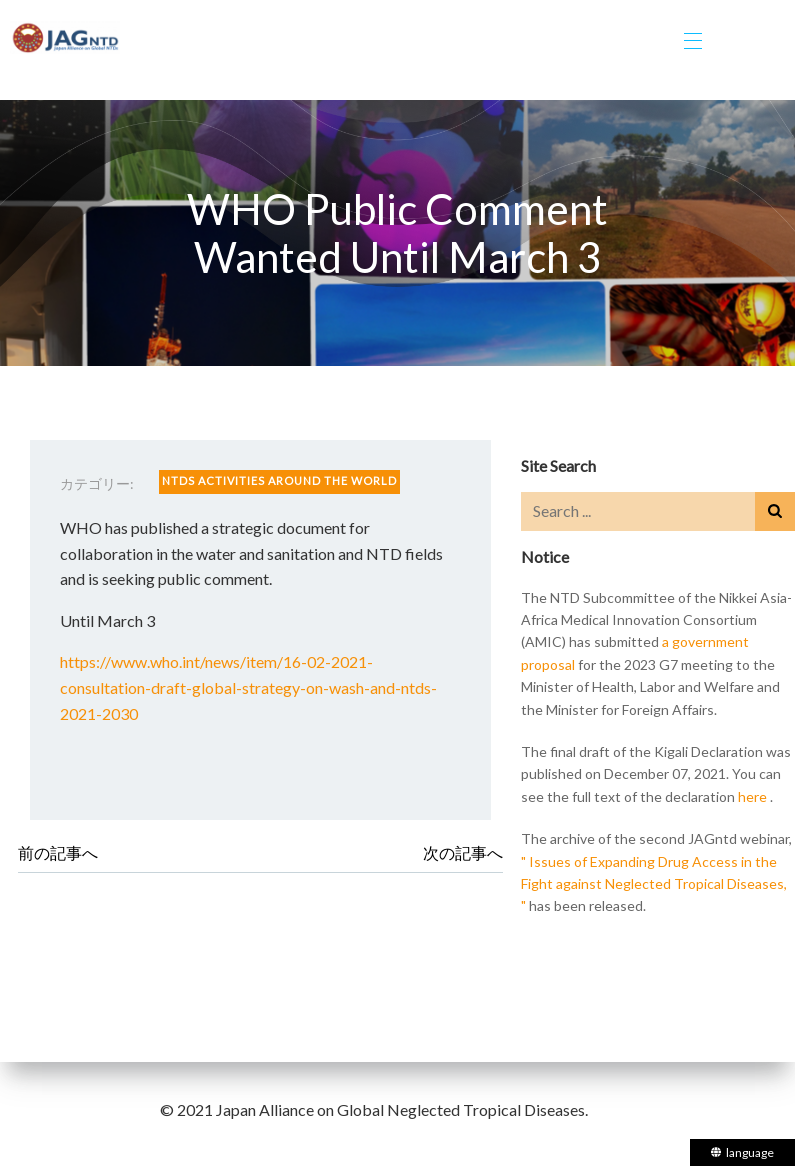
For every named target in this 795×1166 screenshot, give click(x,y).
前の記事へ (58, 852)
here (752, 796)
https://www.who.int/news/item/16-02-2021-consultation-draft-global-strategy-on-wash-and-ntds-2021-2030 (248, 687)
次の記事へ (463, 852)
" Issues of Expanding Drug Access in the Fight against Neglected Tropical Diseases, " (654, 884)
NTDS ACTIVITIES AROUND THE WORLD (279, 480)
